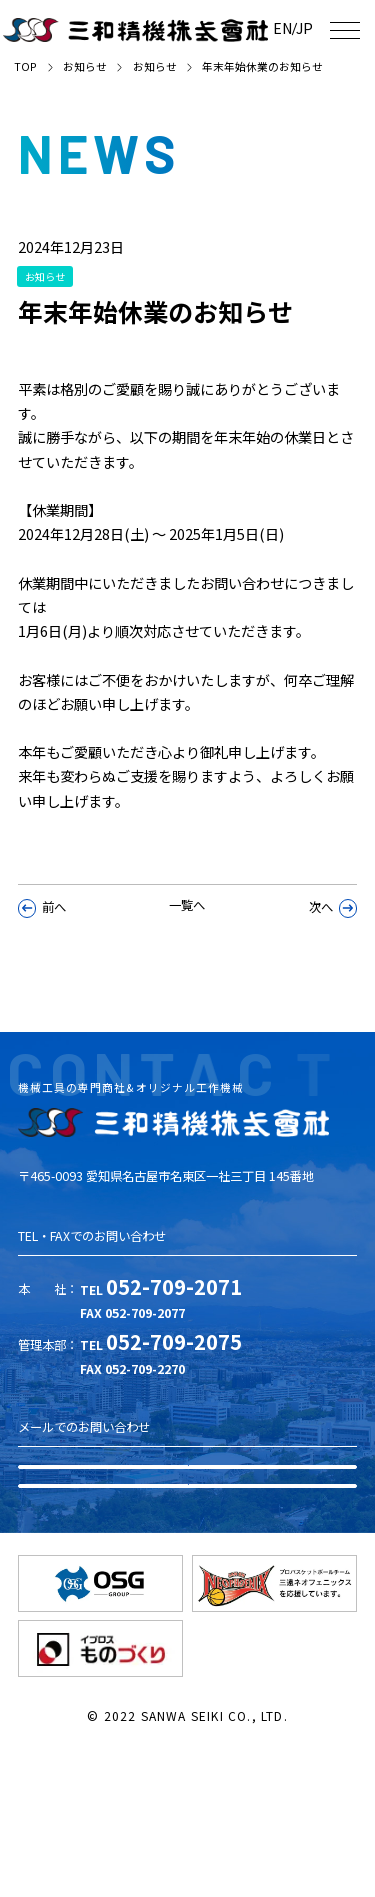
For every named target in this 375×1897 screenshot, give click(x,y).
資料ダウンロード (188, 1523)
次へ (333, 935)
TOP (25, 66)
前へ (42, 935)
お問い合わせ (188, 1601)
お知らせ (85, 66)
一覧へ (187, 933)
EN (267, 27)
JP (299, 27)
